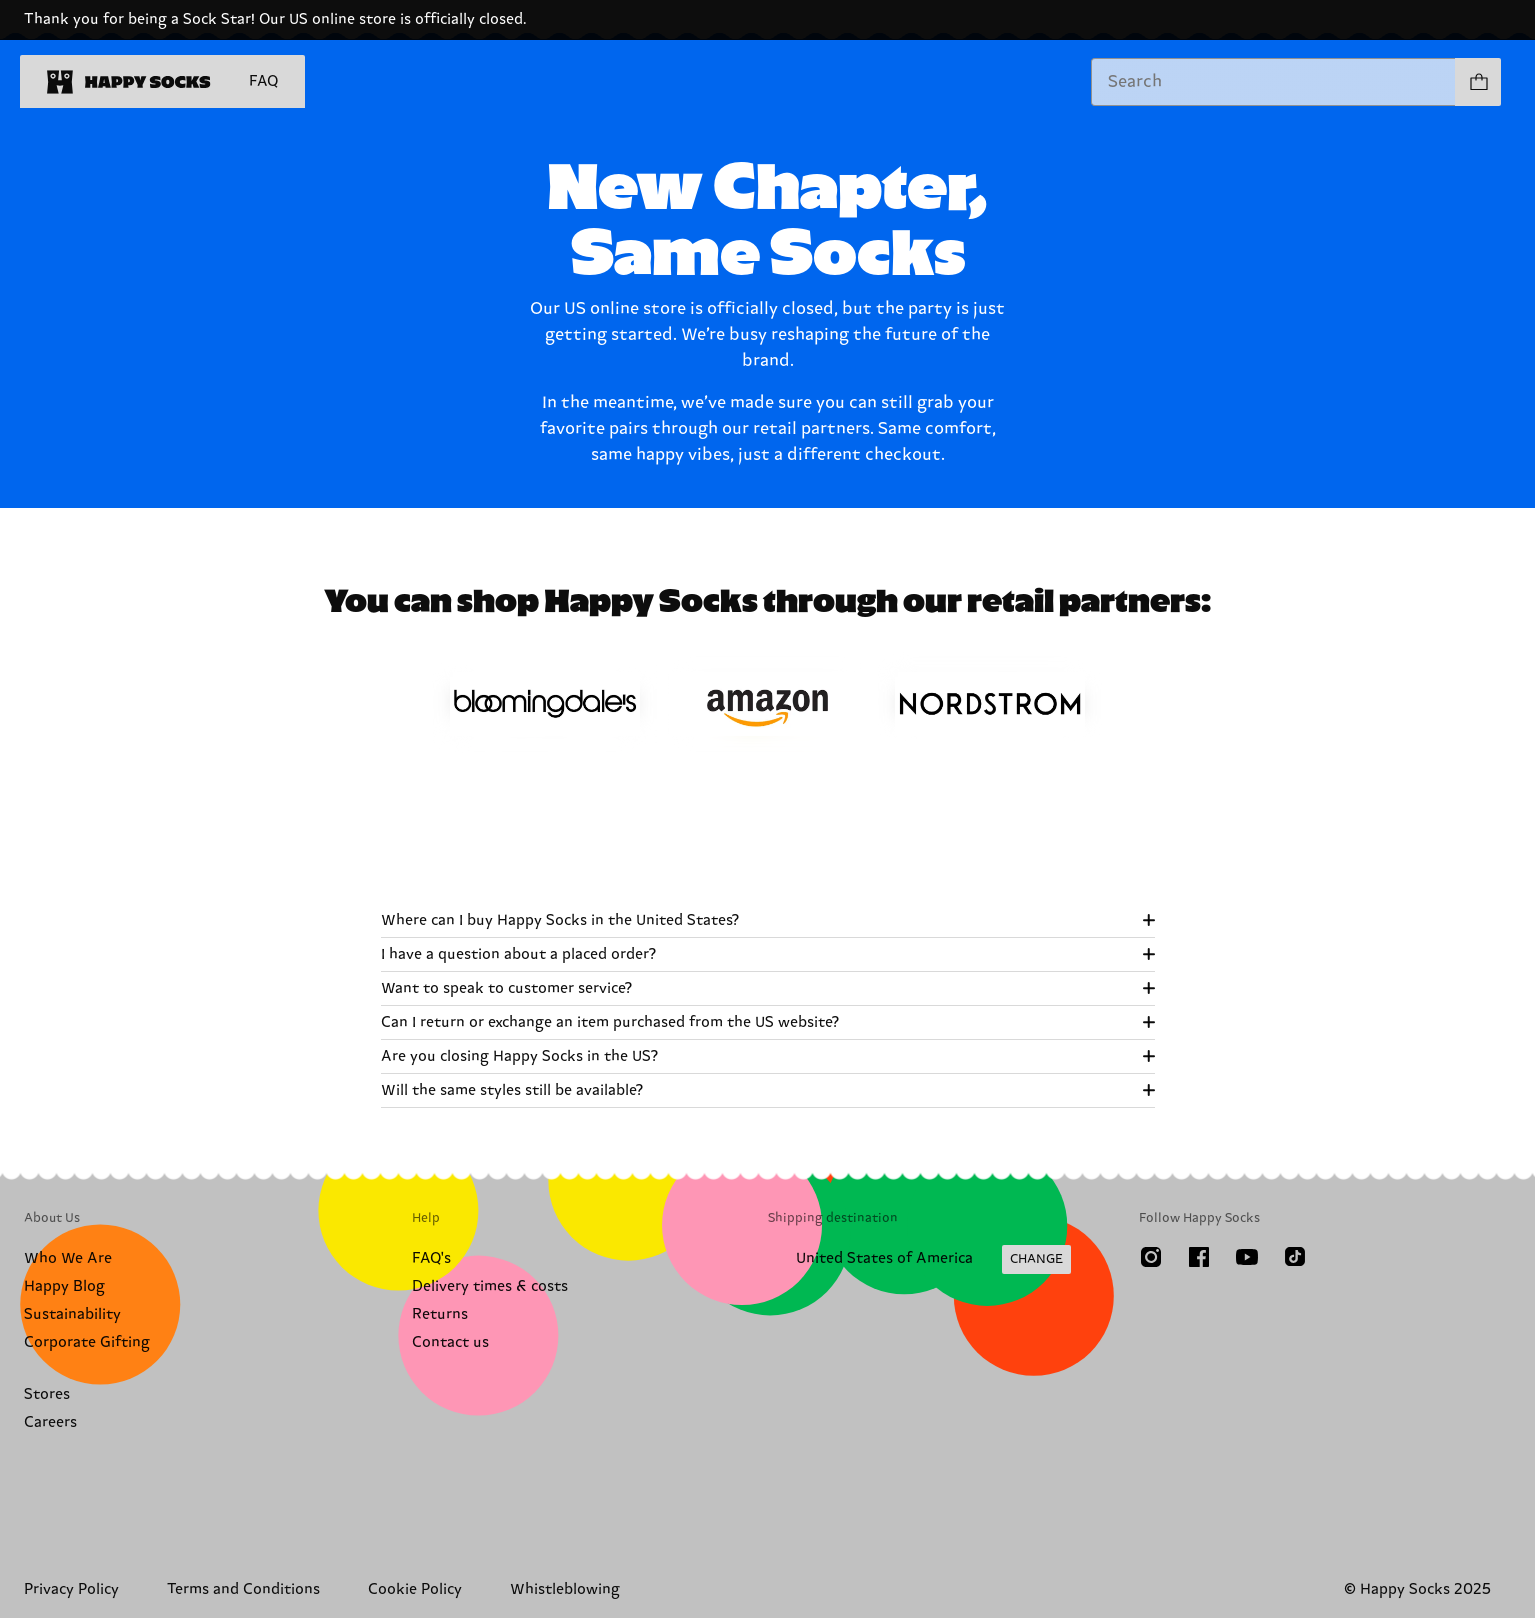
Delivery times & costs (490, 1286)
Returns (440, 1314)
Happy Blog (64, 1286)
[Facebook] (1199, 1257)
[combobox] (1273, 82)
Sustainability (72, 1314)
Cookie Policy (415, 1589)
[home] (129, 82)
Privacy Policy (71, 1589)
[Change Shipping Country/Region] (919, 1260)
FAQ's (431, 1258)
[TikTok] (1295, 1257)
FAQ (263, 81)
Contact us (450, 1342)
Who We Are (68, 1258)
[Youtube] (1247, 1257)
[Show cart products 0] (1478, 82)
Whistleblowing (565, 1589)
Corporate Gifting (87, 1342)
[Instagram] (1151, 1257)
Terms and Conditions (243, 1589)
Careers (50, 1422)
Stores (47, 1394)
